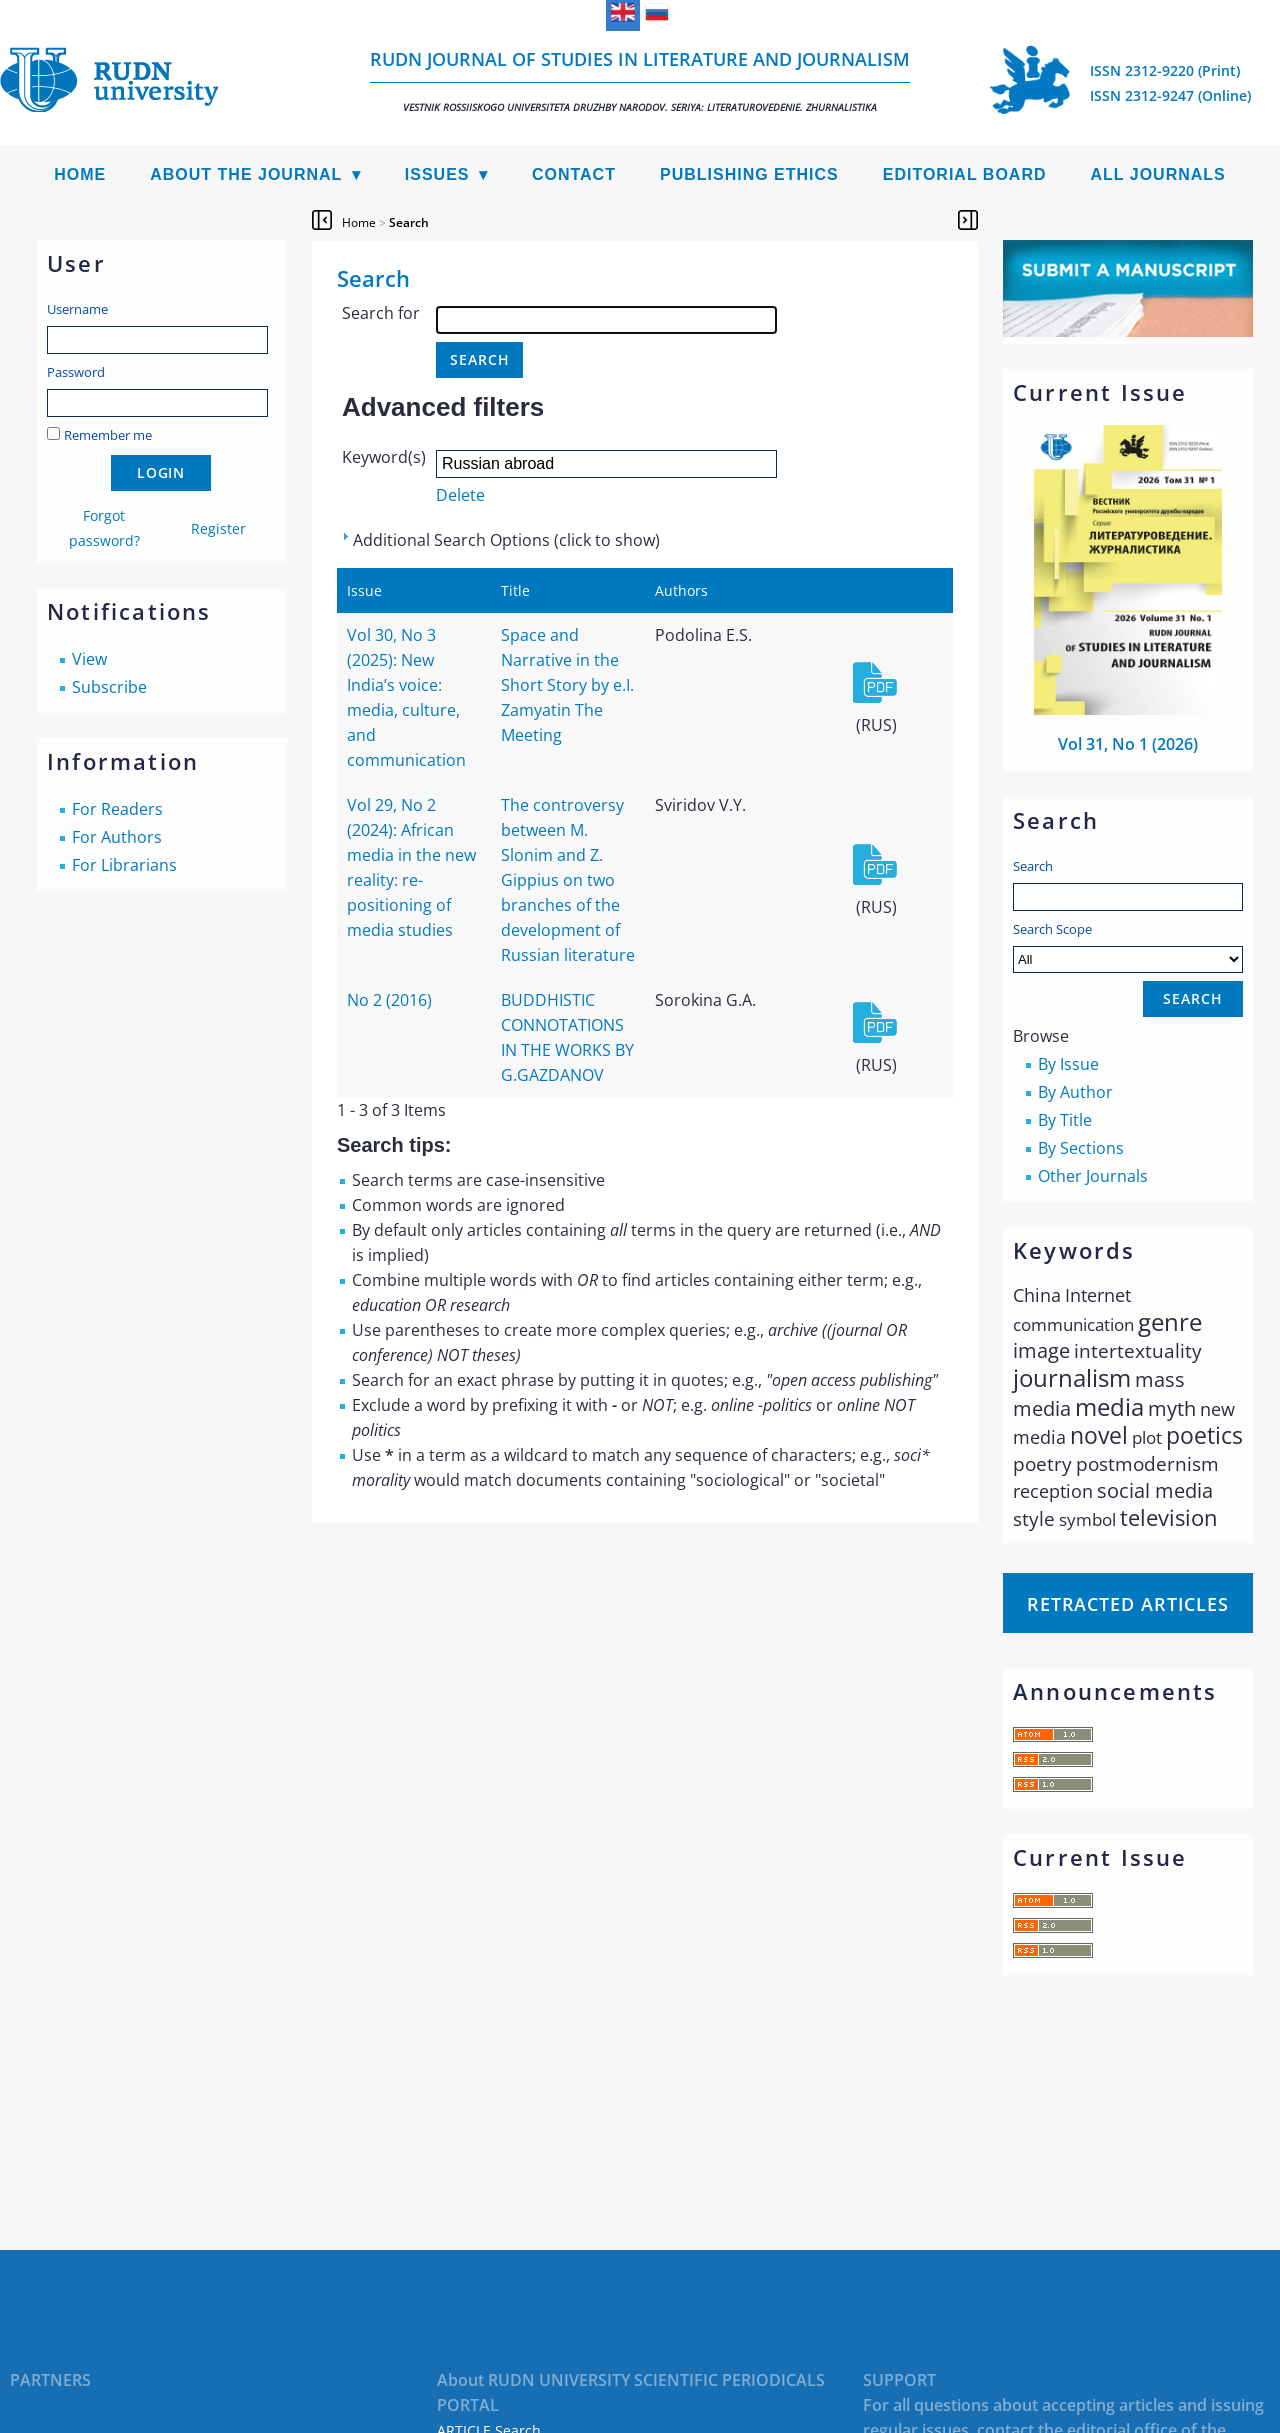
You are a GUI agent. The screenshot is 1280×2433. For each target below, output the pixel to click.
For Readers (117, 809)
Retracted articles (1128, 1604)
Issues (437, 174)
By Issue (1068, 1064)
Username (77, 309)
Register (218, 528)
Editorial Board (965, 174)
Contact (574, 174)
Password (76, 372)
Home (80, 174)
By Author (1075, 1092)
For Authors (117, 837)
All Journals (1158, 174)
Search (1033, 866)
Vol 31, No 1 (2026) (1128, 744)
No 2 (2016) (389, 1000)
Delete (460, 495)
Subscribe (109, 687)
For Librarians (124, 865)
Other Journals (1093, 1176)
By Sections (1081, 1148)
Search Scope (1128, 946)
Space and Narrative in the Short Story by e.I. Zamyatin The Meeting (567, 685)
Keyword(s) (384, 457)
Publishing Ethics (749, 174)
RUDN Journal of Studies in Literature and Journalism (640, 80)
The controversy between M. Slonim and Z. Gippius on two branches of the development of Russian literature (568, 880)
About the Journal (246, 174)
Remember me (108, 435)
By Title (1065, 1120)
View (89, 659)
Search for (381, 313)
